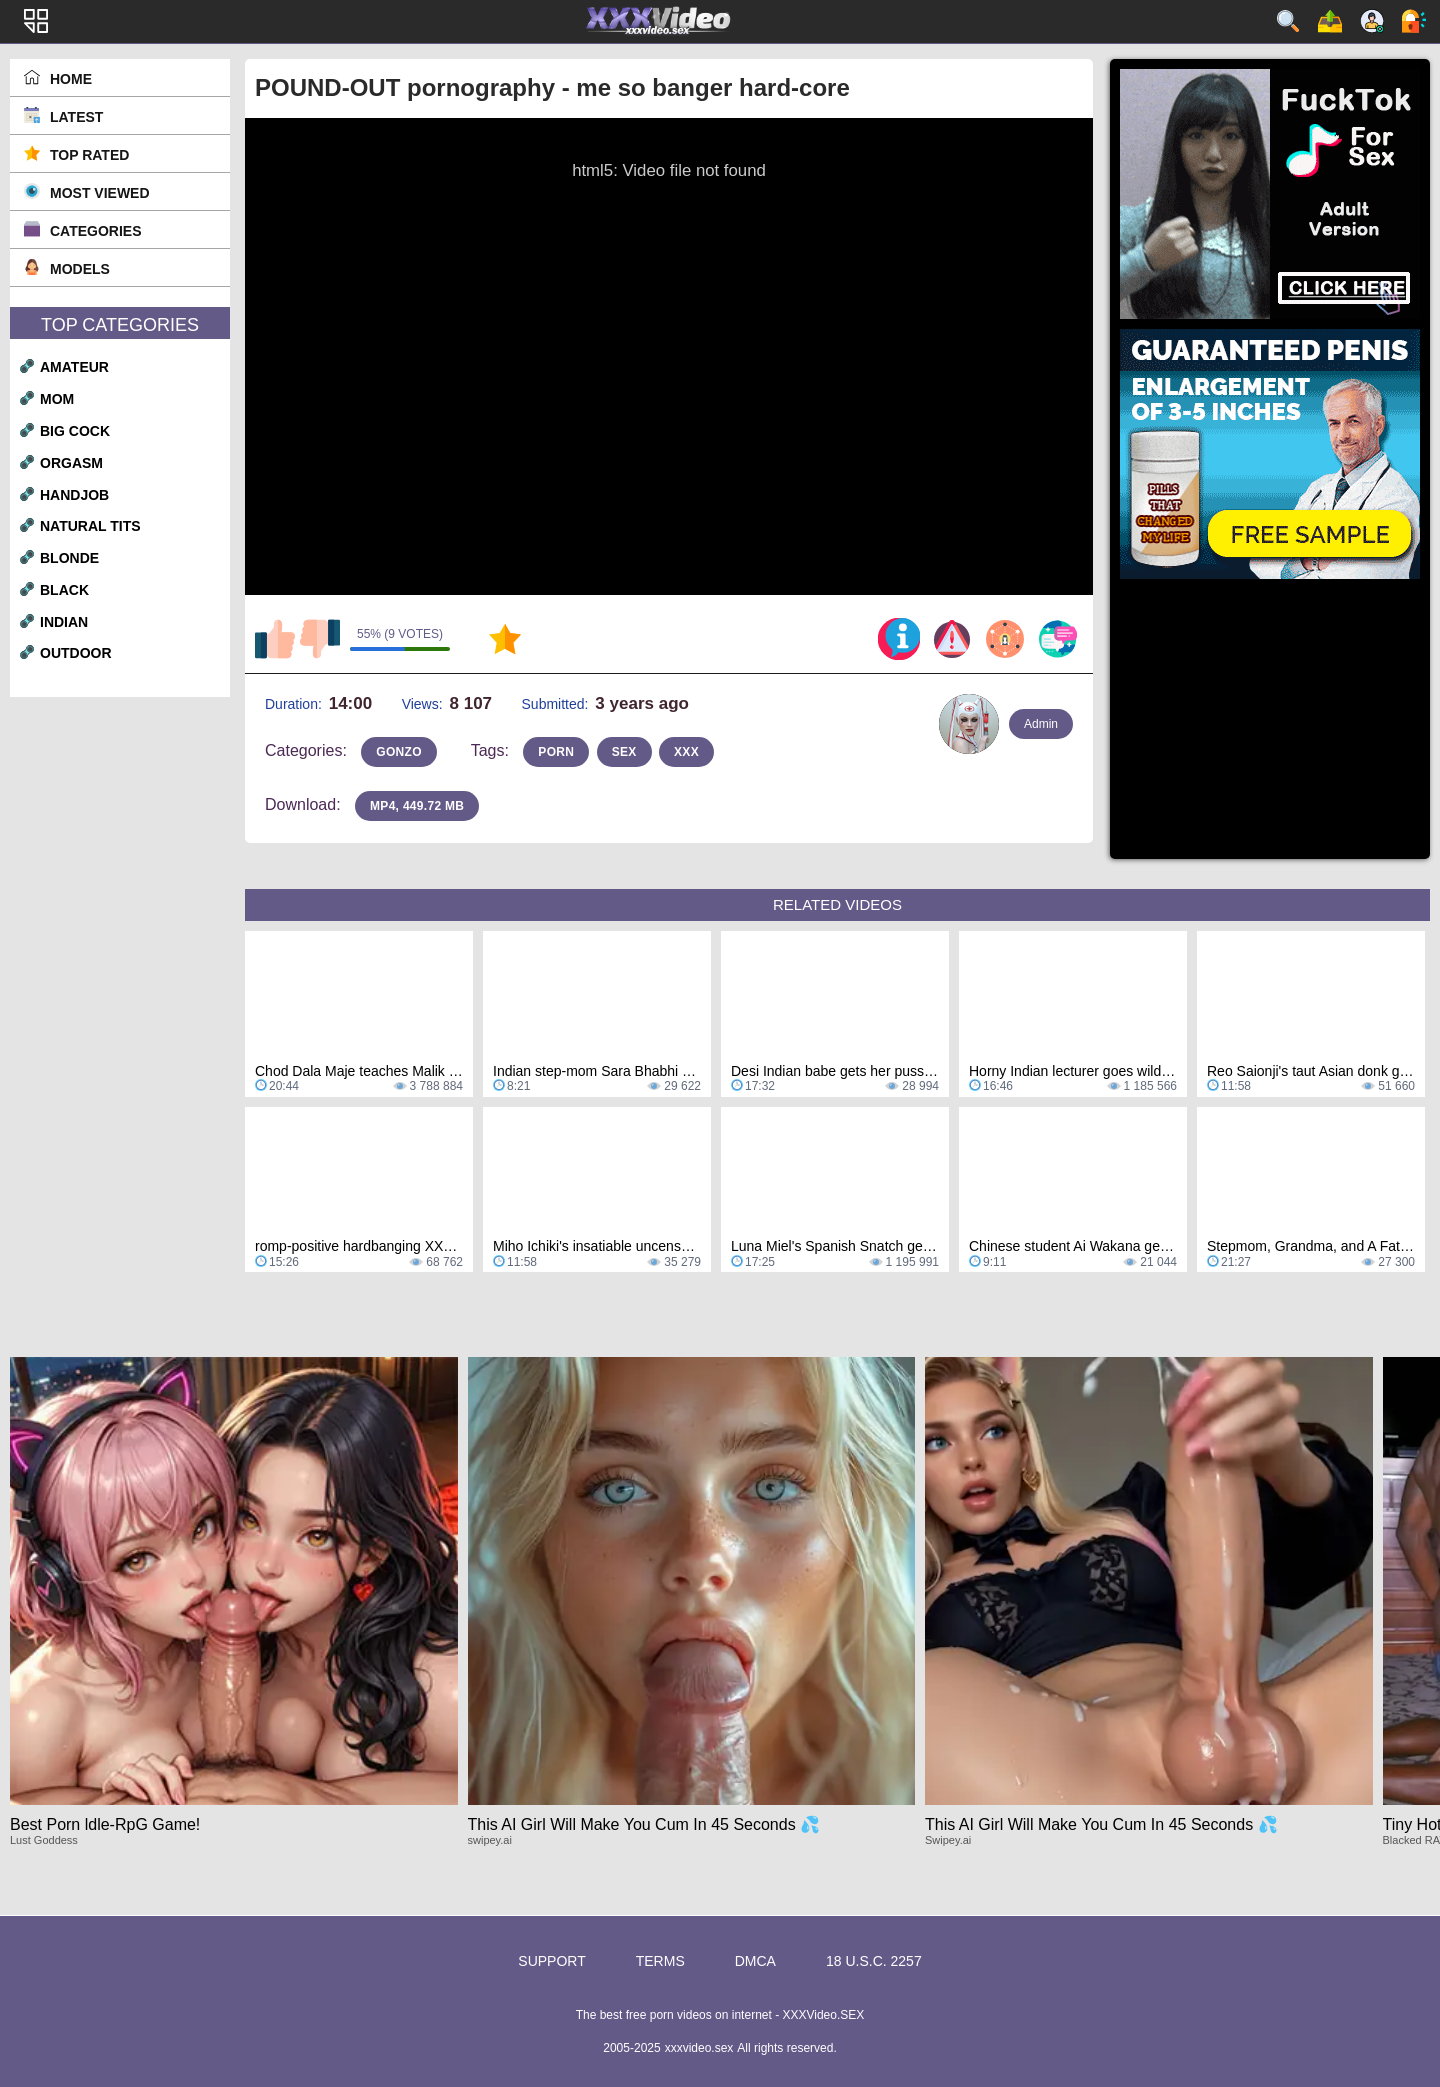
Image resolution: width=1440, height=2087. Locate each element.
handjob (74, 495)
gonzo (399, 752)
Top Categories (120, 325)
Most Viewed (100, 193)
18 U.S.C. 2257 (874, 1961)
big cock (75, 431)
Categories (96, 231)
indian (64, 622)
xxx (686, 752)
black (64, 590)
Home (71, 79)
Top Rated (89, 155)
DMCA (755, 1961)
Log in (1414, 21)
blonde (69, 558)
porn (556, 752)
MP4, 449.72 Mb (417, 806)
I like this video (275, 639)
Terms (660, 1961)
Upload (1330, 21)
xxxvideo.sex (699, 2048)
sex (624, 752)
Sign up (1372, 21)
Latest (76, 117)
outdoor (76, 653)
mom (57, 399)
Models (80, 269)
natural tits (90, 526)
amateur (74, 367)
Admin (1041, 724)
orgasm (71, 463)
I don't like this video (320, 639)
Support (551, 1961)
